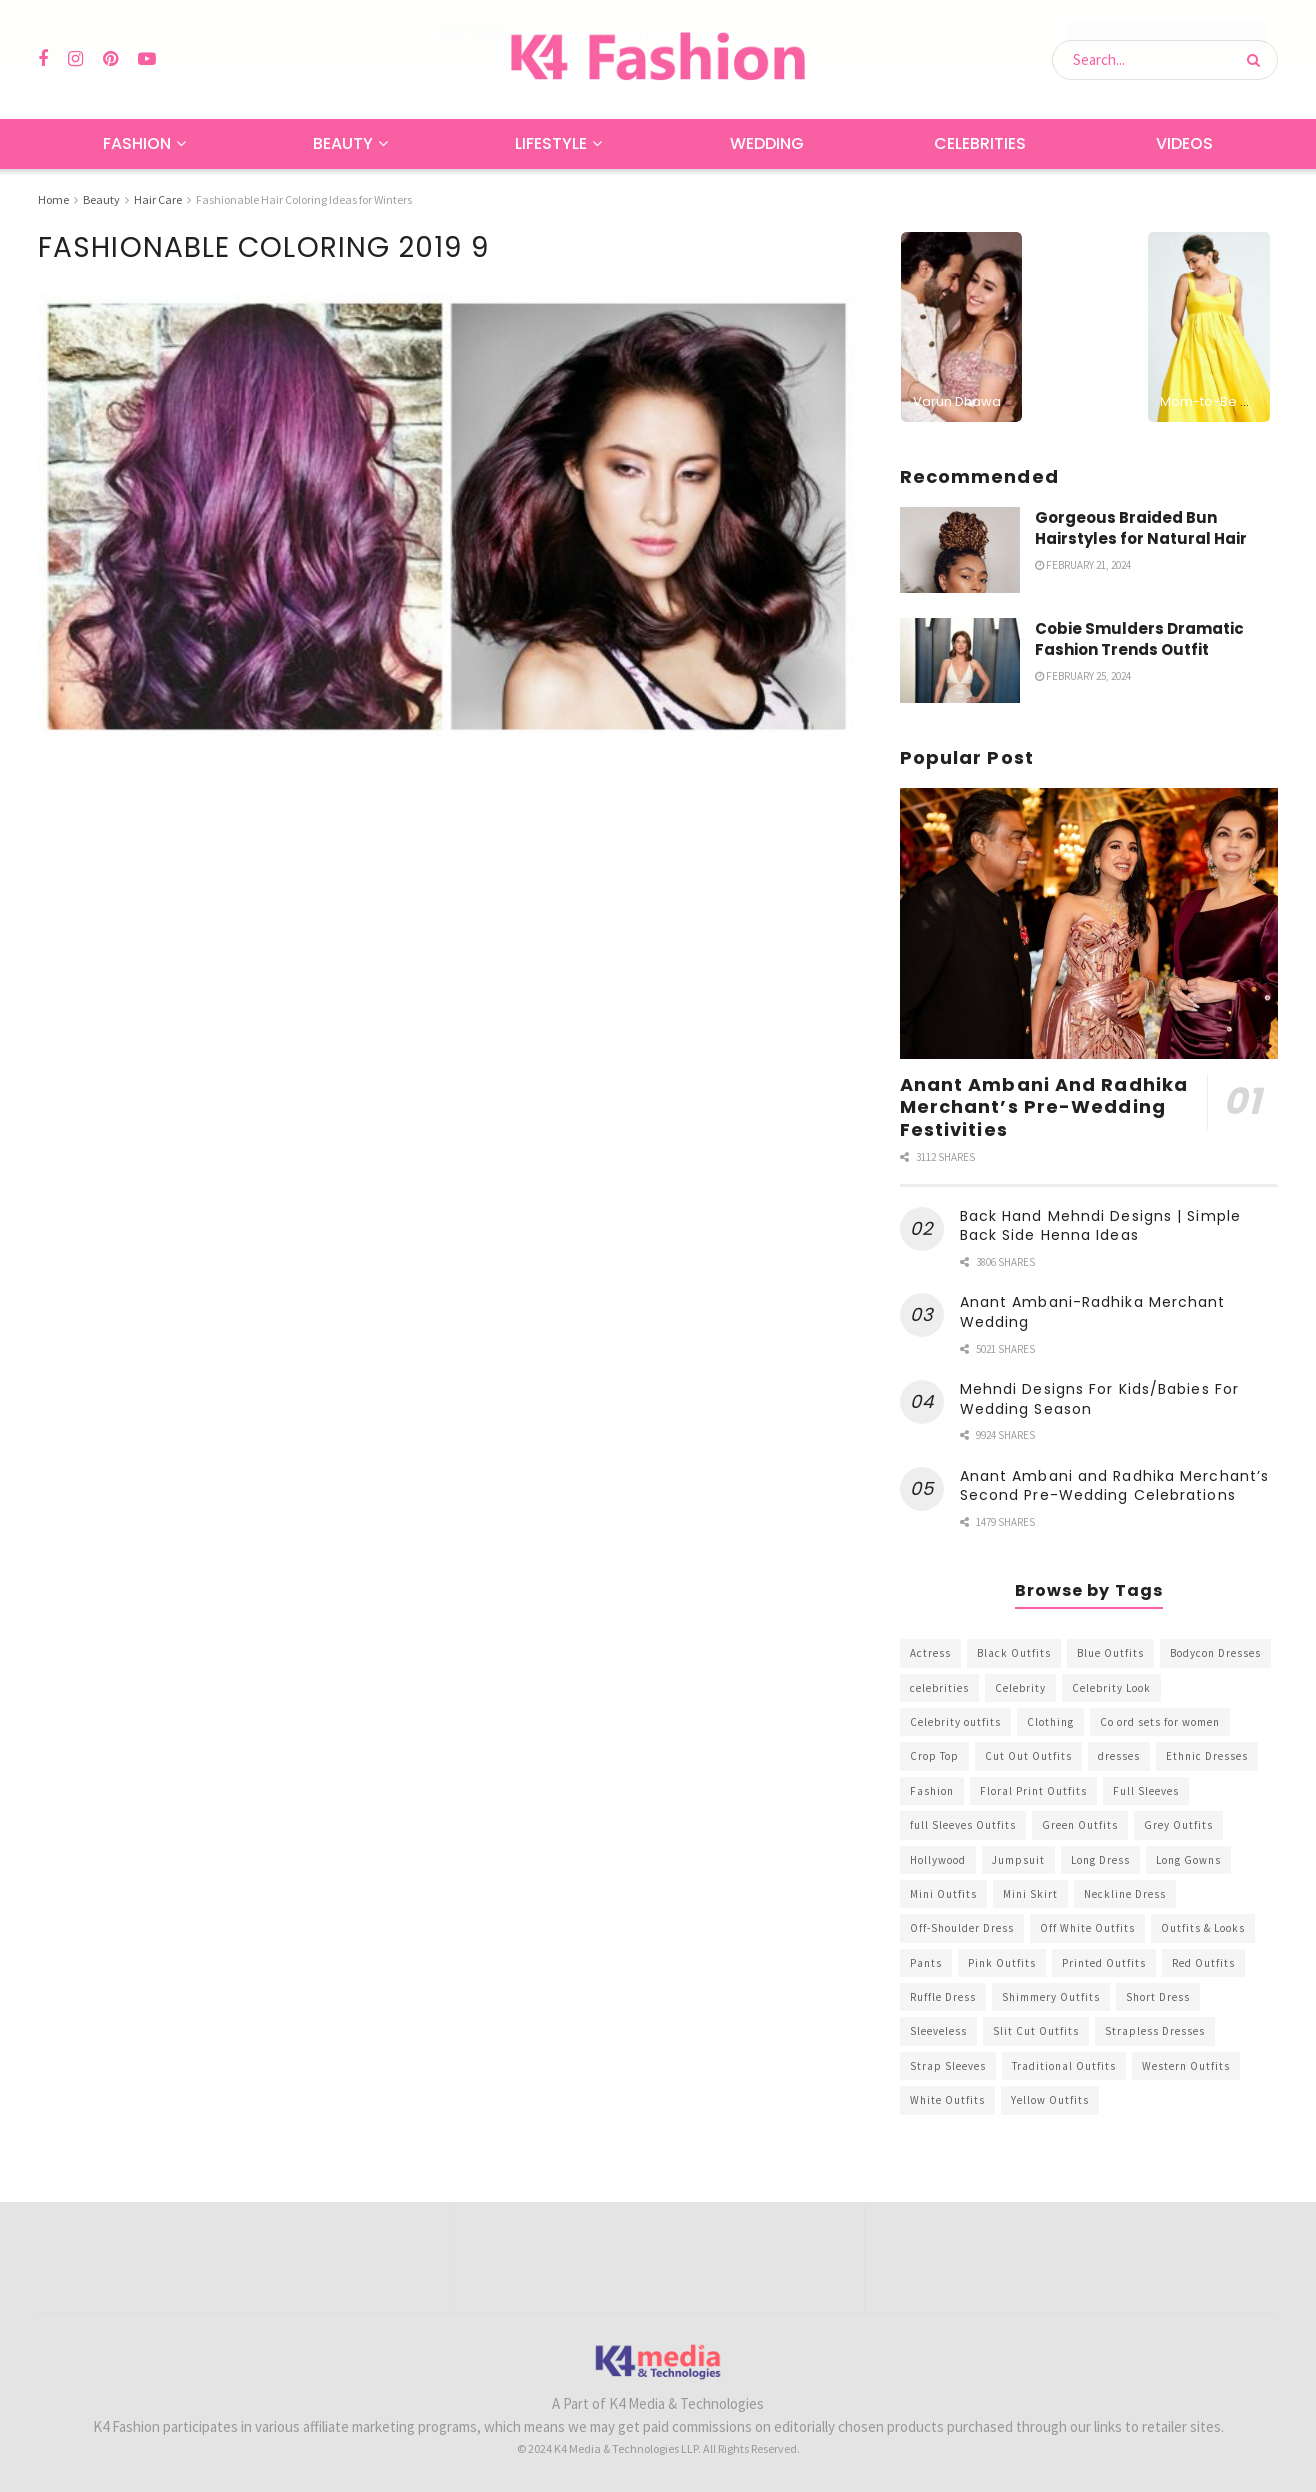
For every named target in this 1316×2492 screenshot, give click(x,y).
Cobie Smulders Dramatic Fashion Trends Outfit (1139, 638)
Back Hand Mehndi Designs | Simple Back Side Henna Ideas (1100, 1225)
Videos (1184, 143)
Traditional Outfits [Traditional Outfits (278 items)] (1064, 2065)
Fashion (137, 143)
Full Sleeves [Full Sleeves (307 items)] (1146, 1790)
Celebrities (980, 143)
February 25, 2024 (1083, 675)
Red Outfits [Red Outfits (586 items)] (1203, 1962)
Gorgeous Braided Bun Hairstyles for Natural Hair (1141, 527)
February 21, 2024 (1083, 564)
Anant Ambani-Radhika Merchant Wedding (1093, 1312)
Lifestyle (551, 143)
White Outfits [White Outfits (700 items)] (947, 2100)
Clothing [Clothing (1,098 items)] (1050, 1721)
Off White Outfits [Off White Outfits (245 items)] (1087, 1928)
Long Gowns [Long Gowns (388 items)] (1188, 1859)
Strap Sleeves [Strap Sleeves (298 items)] (948, 2065)
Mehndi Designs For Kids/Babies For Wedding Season (1099, 1399)
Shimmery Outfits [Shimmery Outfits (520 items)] (1051, 1997)
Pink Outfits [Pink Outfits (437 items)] (1002, 1962)
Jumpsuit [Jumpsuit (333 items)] (1018, 1859)
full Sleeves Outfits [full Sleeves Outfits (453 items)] (963, 1825)
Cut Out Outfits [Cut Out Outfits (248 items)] (1028, 1756)
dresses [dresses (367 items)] (1119, 1756)
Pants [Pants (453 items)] (926, 1962)
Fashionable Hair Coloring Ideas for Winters (304, 199)
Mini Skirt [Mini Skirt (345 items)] (1030, 1893)
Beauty (343, 143)
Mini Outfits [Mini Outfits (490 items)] (943, 1893)
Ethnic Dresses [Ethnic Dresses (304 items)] (1207, 1756)
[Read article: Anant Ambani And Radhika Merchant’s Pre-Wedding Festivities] (1089, 923)
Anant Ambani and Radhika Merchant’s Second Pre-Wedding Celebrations (1115, 1485)
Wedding (767, 143)
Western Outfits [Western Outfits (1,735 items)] (1186, 2065)
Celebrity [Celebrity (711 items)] (1020, 1687)
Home (53, 199)
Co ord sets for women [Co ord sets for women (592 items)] (1160, 1721)
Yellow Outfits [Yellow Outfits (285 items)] (1050, 2100)
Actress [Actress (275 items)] (930, 1653)
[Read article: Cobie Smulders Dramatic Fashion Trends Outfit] (960, 660)
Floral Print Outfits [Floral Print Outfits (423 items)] (1033, 1790)
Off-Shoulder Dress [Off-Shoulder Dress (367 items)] (962, 1928)
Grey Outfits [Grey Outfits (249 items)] (1178, 1825)
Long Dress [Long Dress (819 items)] (1100, 1859)
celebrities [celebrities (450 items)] (939, 1687)
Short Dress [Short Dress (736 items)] (1158, 1997)
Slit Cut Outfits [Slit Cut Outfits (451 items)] (1036, 2031)
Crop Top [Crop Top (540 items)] (934, 1756)
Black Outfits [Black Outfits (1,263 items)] (1014, 1653)
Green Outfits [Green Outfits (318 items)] (1080, 1825)
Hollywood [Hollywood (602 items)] (938, 1859)
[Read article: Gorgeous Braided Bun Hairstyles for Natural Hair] (960, 549)
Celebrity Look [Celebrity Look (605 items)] (1111, 1687)
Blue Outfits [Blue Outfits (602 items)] (1110, 1653)
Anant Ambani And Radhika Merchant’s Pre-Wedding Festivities (1044, 1106)
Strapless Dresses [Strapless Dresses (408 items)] (1155, 2031)
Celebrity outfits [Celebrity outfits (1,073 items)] (955, 1721)
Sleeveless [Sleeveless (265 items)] (938, 2031)
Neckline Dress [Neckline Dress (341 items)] (1125, 1893)
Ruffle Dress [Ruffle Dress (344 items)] (943, 1997)
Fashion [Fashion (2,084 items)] (932, 1790)
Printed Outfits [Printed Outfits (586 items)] (1104, 1962)
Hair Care (158, 199)
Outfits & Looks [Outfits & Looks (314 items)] (1203, 1928)
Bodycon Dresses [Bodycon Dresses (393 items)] (1215, 1653)
